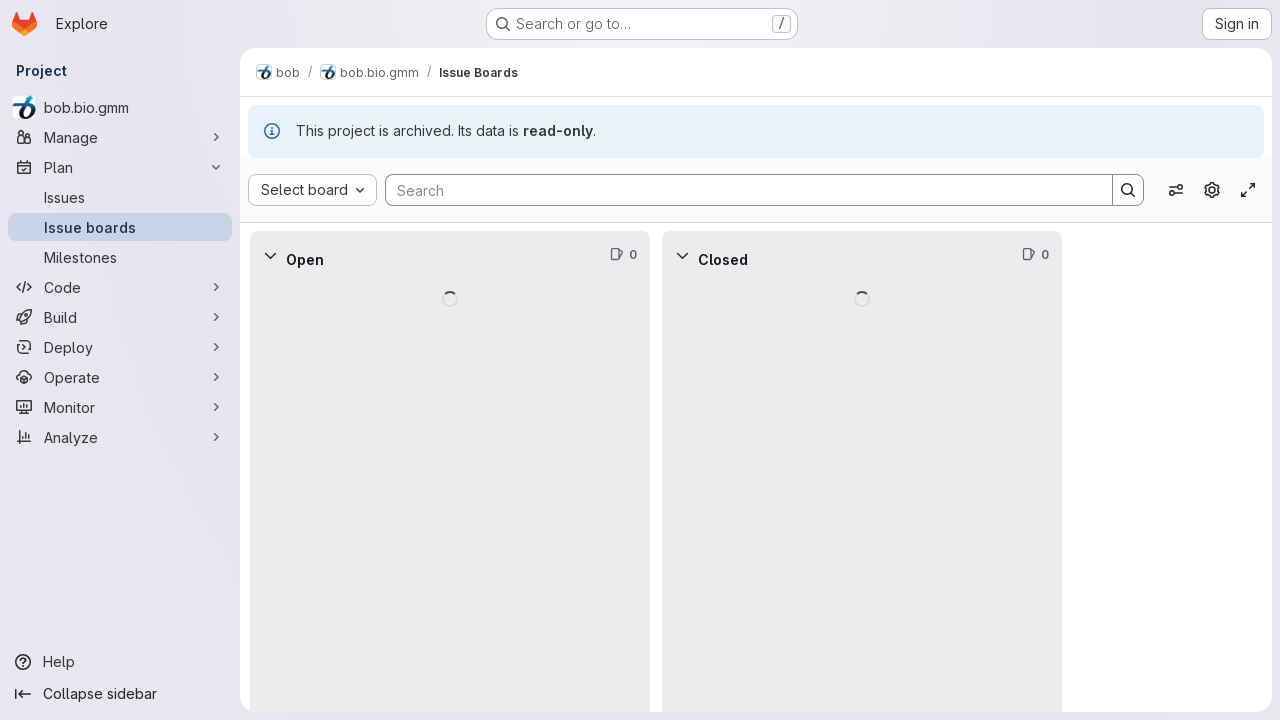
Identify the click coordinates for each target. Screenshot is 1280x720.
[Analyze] (120, 437)
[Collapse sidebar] (120, 694)
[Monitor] (120, 407)
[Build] (120, 317)
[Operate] (120, 377)
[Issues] (120, 197)
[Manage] (120, 137)
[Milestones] (120, 257)
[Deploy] (120, 347)
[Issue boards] (120, 227)
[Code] (120, 287)
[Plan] (120, 167)
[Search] (739, 190)
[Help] (120, 662)
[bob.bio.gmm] (120, 107)
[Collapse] (270, 255)
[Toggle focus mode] (1248, 190)
